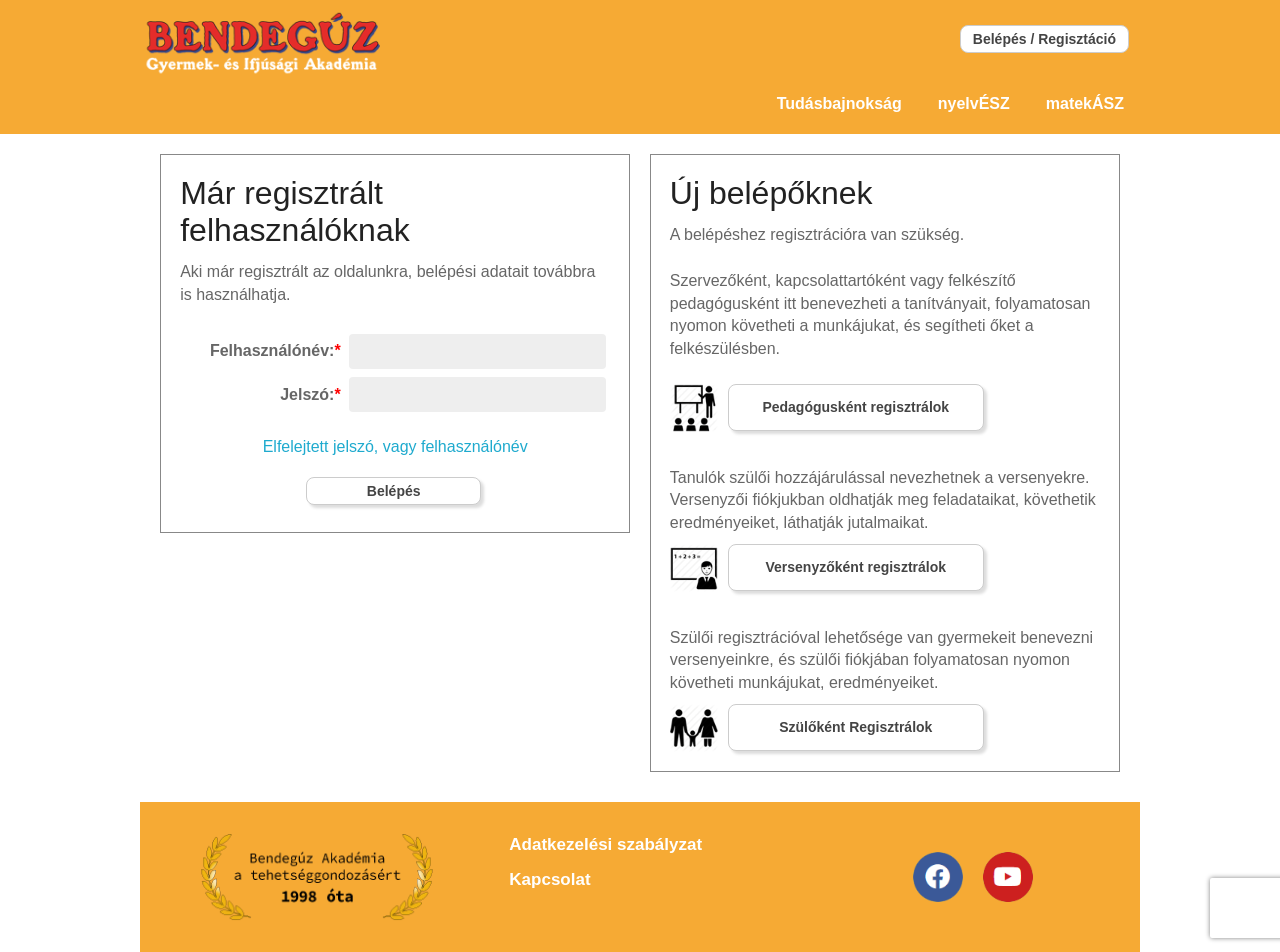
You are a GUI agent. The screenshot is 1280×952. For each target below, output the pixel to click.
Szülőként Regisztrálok (855, 727)
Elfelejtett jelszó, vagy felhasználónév (395, 446)
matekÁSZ (1085, 103)
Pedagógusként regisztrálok (855, 407)
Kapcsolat (549, 879)
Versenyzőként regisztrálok (856, 567)
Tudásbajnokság (839, 103)
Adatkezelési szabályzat (605, 844)
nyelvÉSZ (974, 103)
